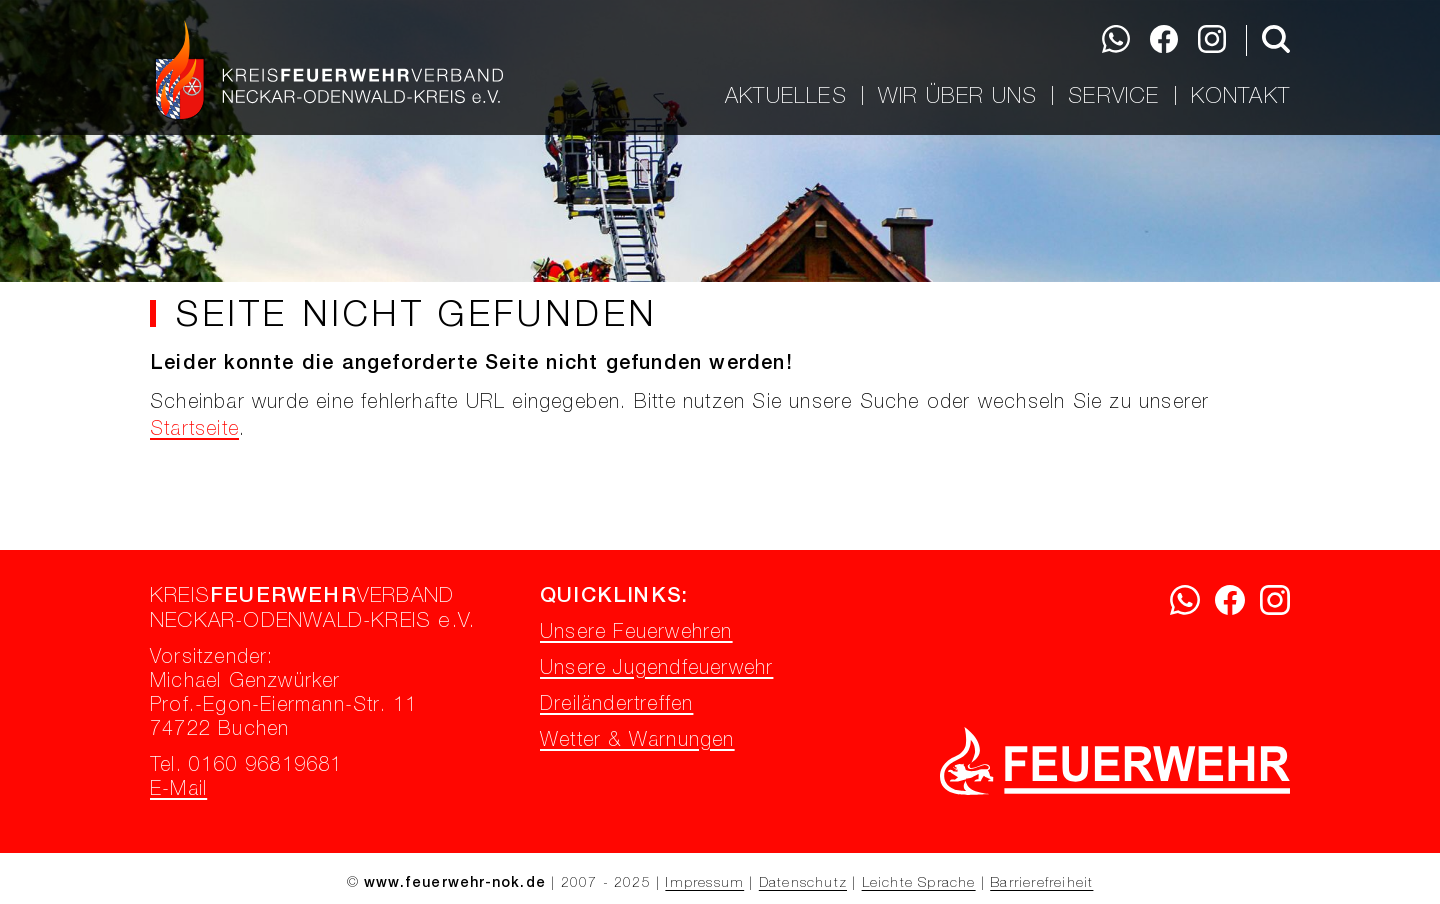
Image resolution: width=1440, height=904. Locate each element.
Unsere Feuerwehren (636, 634)
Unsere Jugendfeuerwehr (656, 670)
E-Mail (178, 791)
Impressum (704, 884)
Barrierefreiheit (1041, 884)
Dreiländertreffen (616, 706)
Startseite (194, 431)
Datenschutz (803, 884)
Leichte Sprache (919, 884)
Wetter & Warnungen (637, 742)
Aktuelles (786, 96)
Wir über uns (957, 96)
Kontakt (1240, 96)
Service (1113, 96)
